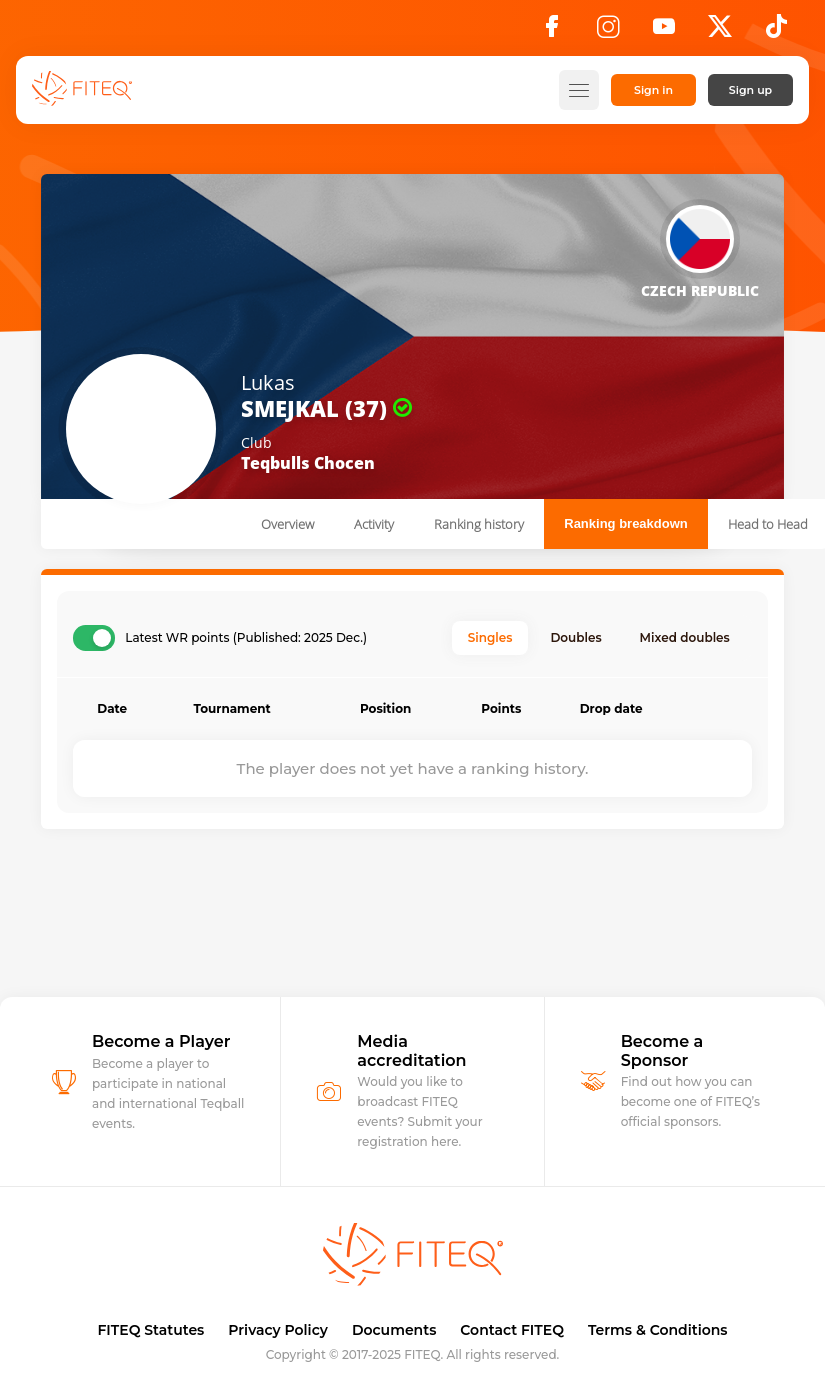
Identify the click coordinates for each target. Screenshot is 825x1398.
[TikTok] (776, 32)
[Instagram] (608, 32)
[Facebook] (552, 32)
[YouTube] (664, 32)
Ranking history (479, 524)
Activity (374, 524)
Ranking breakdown (626, 523)
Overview (287, 524)
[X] (720, 32)
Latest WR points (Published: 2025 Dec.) (246, 638)
